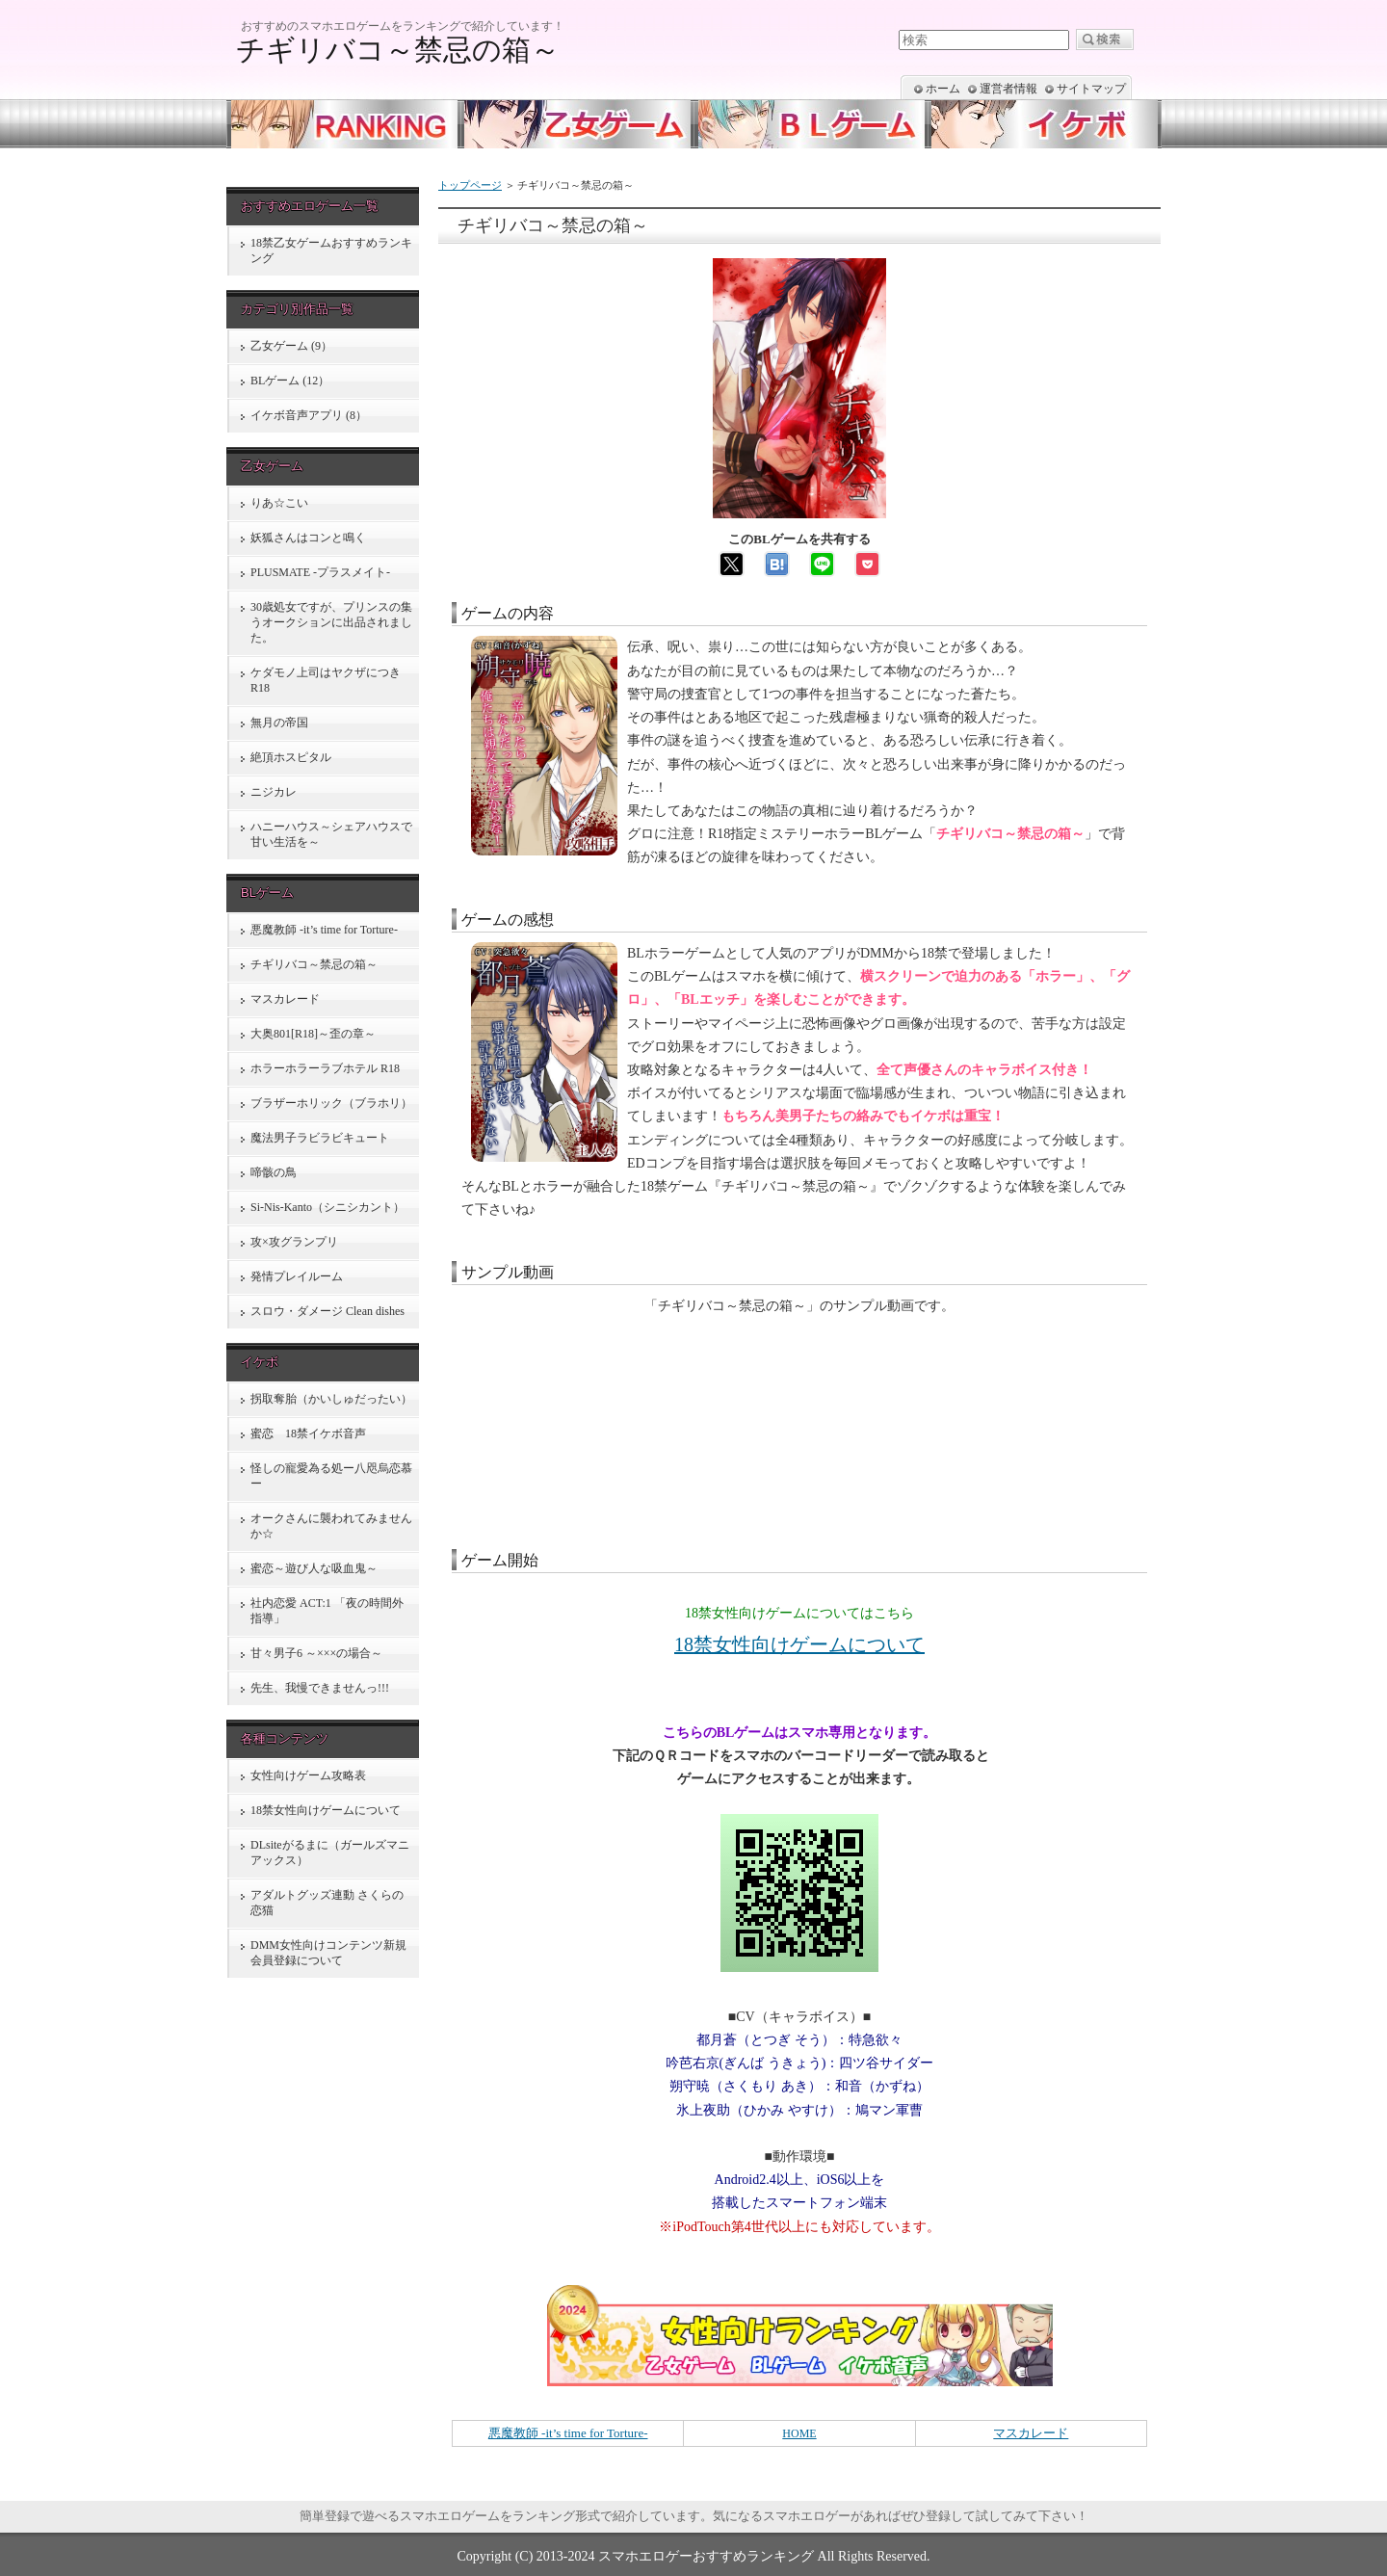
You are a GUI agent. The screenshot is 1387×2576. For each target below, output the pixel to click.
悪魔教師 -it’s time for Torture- (568, 2433)
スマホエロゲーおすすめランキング (706, 2556)
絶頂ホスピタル (290, 757)
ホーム (943, 88)
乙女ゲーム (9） (291, 346)
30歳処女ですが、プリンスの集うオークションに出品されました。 (331, 622)
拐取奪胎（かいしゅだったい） (331, 1399)
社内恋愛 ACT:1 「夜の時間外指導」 (327, 1610)
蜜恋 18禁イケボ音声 (308, 1433)
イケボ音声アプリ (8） (308, 415)
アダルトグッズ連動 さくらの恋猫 (327, 1902)
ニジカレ (273, 792)
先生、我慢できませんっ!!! (319, 1688)
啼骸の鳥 (273, 1172)
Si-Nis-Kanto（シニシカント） (327, 1207)
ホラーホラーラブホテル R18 (325, 1068)
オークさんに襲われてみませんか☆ (331, 1525)
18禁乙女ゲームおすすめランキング (331, 250)
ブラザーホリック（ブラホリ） (331, 1103)
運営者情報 (1008, 88)
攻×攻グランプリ (294, 1242)
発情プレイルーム (296, 1276)
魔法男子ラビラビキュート (319, 1137)
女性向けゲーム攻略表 (308, 1775)
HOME (799, 2433)
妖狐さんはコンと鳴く (308, 537)
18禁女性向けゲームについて (799, 1644)
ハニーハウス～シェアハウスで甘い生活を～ (331, 834)
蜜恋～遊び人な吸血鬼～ (314, 1568)
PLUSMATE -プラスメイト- (320, 572)
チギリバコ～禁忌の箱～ (314, 964)
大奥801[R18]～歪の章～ (313, 1033)
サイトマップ (1091, 88)
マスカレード (1030, 2433)
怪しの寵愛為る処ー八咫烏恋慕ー (331, 1475)
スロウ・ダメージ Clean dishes (327, 1311)
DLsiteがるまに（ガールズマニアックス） (329, 1852)
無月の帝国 (279, 722)
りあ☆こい (279, 503)
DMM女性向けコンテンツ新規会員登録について (328, 1952)
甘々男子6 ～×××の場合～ (316, 1653)
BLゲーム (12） (289, 380)
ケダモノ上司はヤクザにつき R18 (325, 680)
